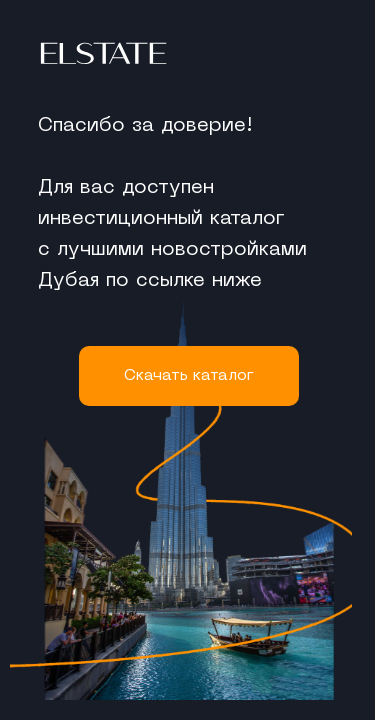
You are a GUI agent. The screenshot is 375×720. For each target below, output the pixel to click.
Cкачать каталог (189, 376)
